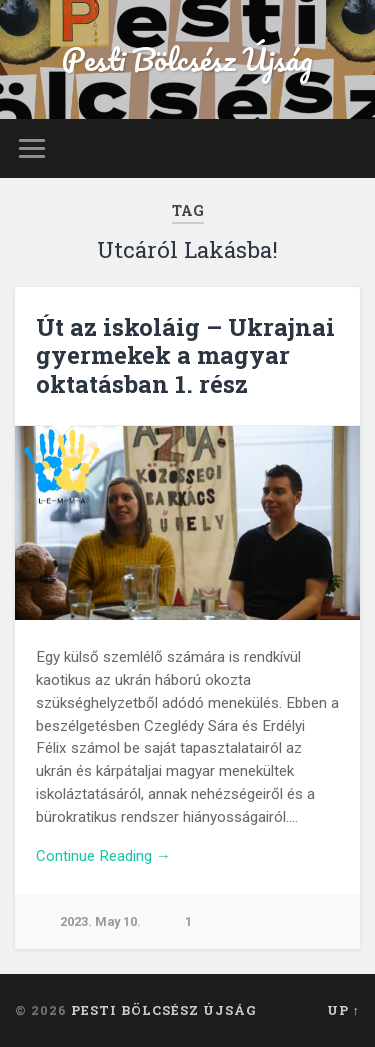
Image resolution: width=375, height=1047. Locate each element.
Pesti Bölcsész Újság (187, 59)
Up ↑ (343, 1010)
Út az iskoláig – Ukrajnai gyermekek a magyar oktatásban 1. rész (185, 356)
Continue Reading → (103, 856)
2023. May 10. (100, 921)
